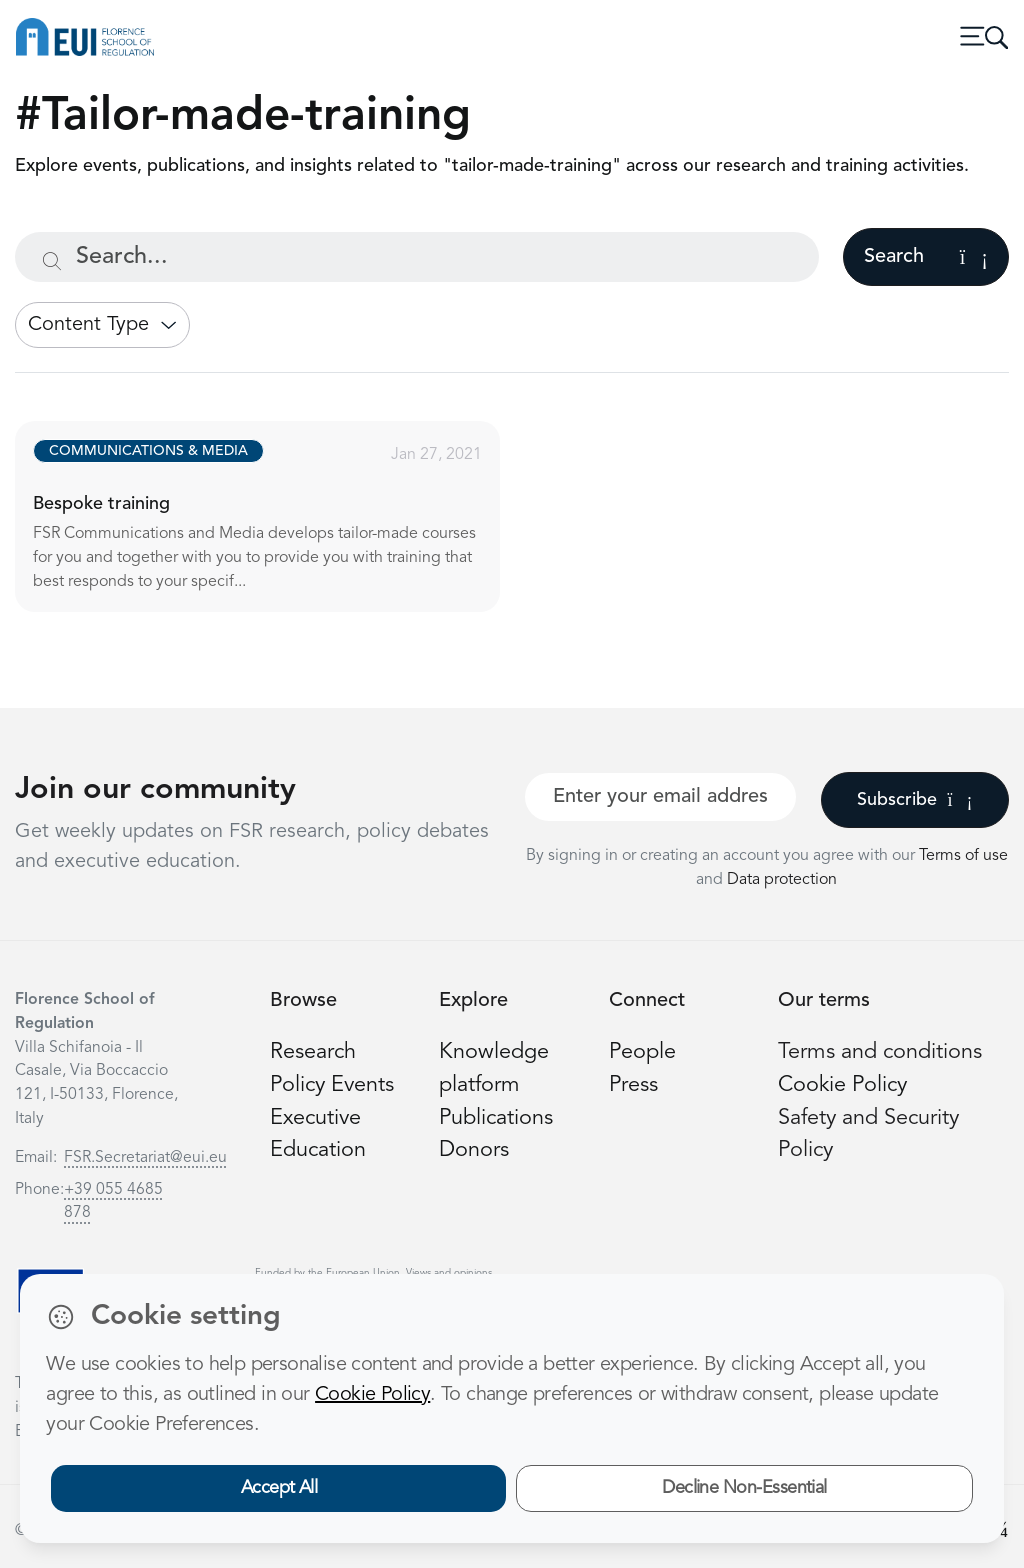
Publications (496, 1118)
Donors (474, 1150)
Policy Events (332, 1085)
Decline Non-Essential (744, 1488)
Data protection (782, 880)
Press (633, 1085)
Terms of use (963, 856)
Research (313, 1052)
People (642, 1052)
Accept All (279, 1488)
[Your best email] (660, 797)
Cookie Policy (842, 1085)
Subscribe (914, 800)
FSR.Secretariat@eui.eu (145, 1158)
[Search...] (417, 257)
